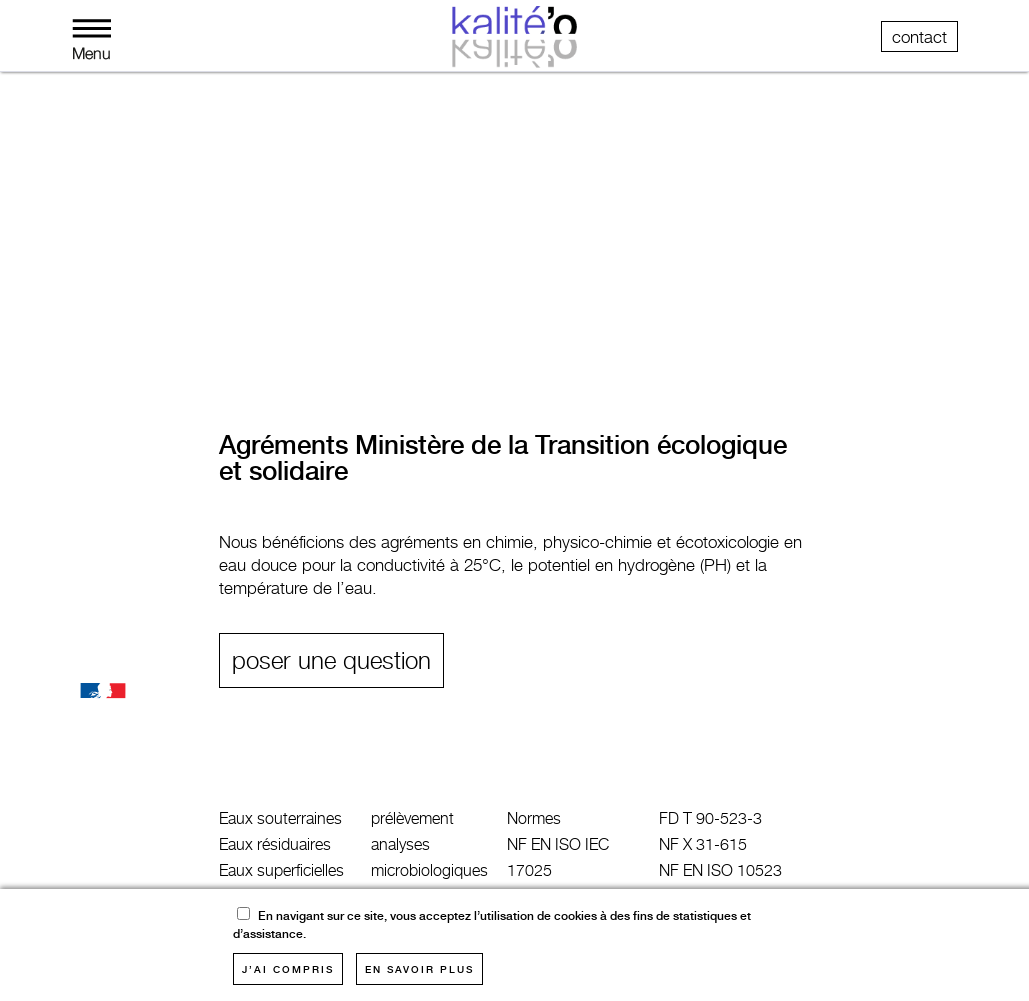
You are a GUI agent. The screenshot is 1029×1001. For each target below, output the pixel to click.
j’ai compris (288, 969)
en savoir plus (419, 969)
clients (507, 329)
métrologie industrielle (167, 329)
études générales (367, 329)
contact (919, 36)
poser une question (331, 660)
